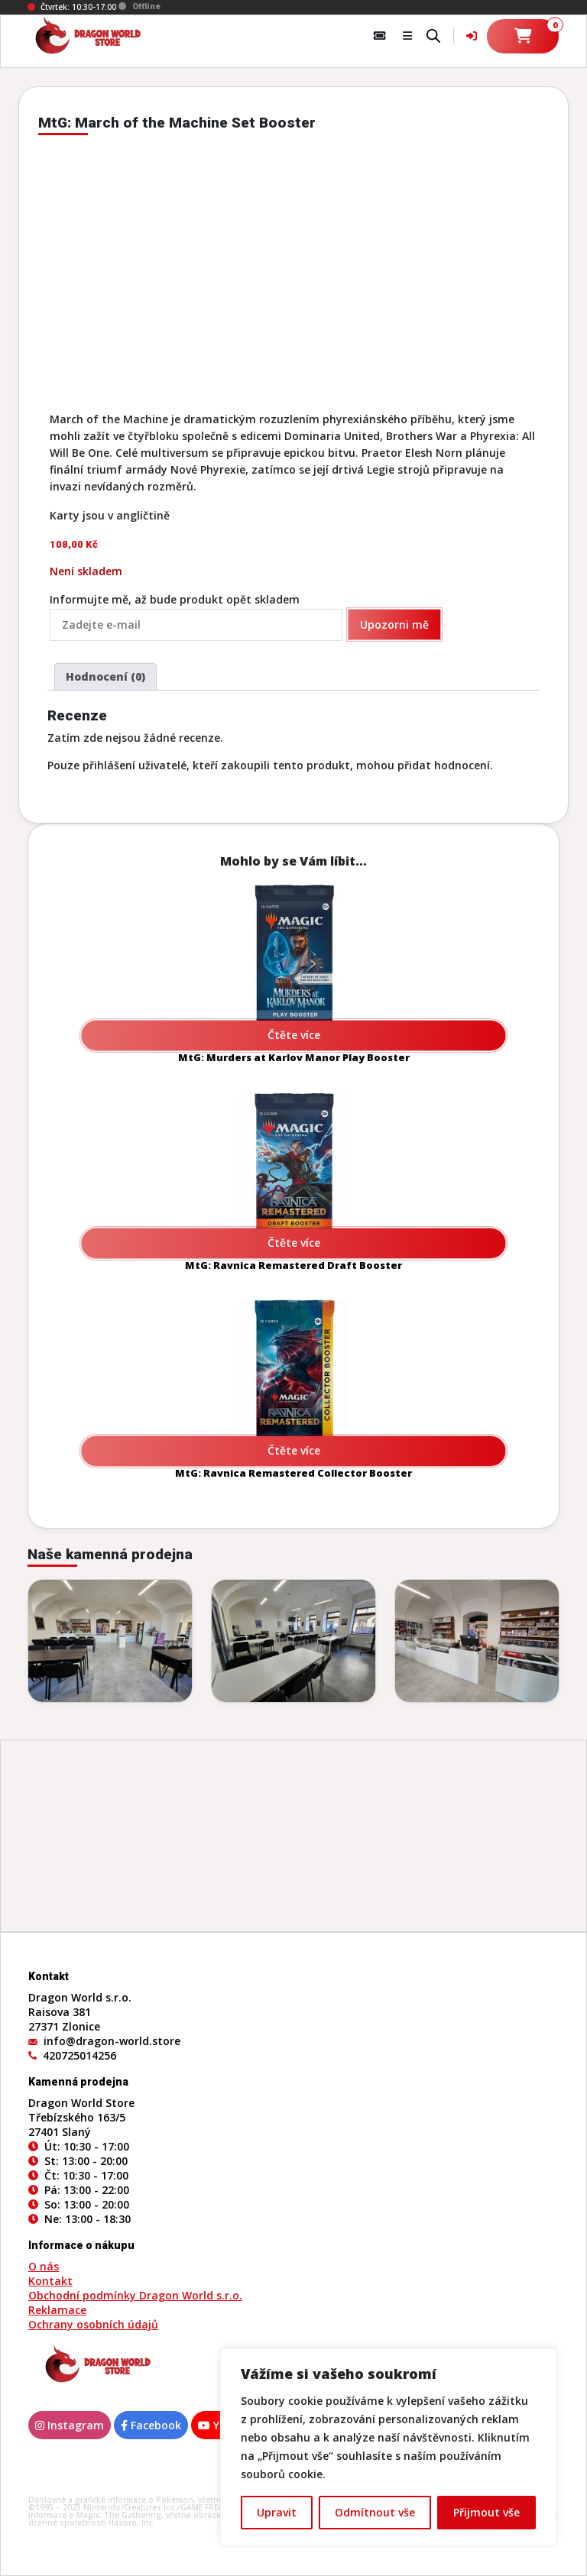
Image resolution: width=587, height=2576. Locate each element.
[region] (388, 2446)
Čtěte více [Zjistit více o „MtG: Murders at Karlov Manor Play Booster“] (294, 1034)
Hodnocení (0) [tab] (105, 676)
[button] (407, 36)
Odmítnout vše (375, 2512)
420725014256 (79, 2055)
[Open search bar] (433, 34)
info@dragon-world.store (112, 2041)
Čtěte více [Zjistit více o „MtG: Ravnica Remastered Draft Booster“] (294, 1242)
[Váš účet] (471, 35)
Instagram (69, 2425)
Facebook (151, 2425)
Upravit (277, 2512)
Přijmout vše (486, 2512)
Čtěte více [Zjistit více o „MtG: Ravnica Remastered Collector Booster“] (294, 1450)
